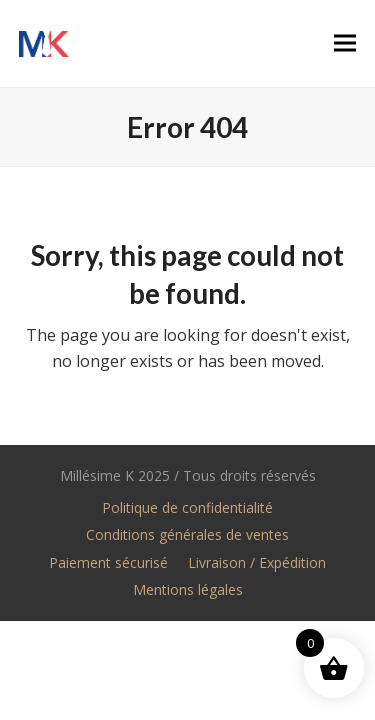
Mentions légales (188, 589)
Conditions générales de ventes (187, 534)
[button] (345, 43)
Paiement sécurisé (108, 562)
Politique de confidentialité (187, 507)
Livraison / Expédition (257, 562)
